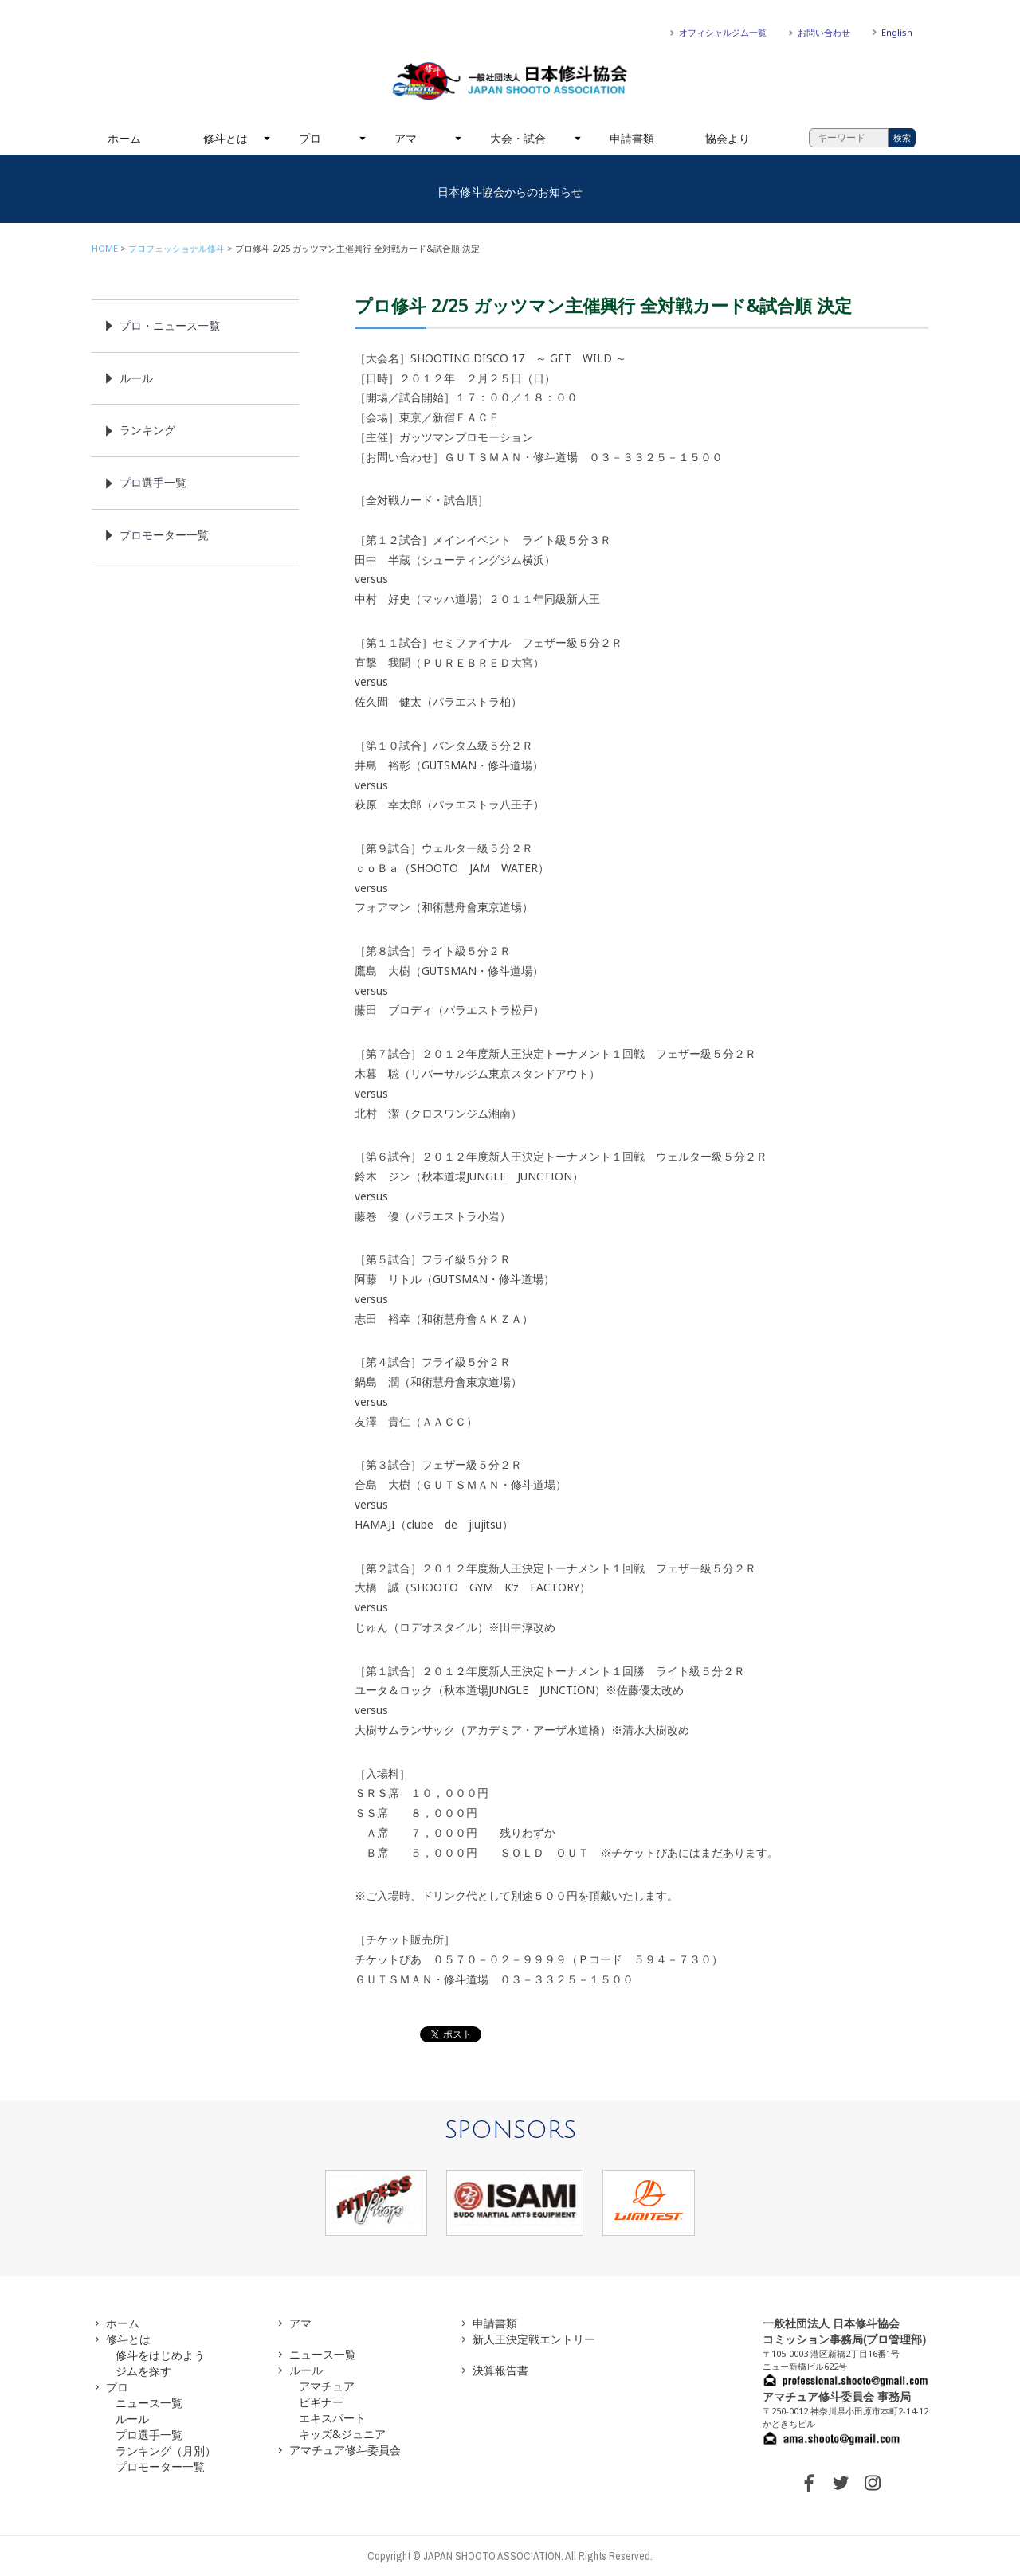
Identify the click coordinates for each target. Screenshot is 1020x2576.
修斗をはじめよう (160, 2355)
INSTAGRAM (872, 2483)
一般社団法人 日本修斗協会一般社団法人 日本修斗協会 (510, 81)
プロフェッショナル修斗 (176, 248)
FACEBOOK (809, 2483)
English (896, 32)
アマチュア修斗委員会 (345, 2449)
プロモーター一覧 (164, 534)
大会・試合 (518, 138)
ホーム (124, 138)
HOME (105, 248)
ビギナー (321, 2402)
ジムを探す (143, 2370)
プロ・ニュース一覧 (170, 325)
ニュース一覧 (149, 2402)
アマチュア (327, 2386)
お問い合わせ (824, 32)
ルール (136, 378)
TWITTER (840, 2483)
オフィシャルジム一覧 (723, 32)
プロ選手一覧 (153, 482)
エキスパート (332, 2417)
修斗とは (225, 138)
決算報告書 (500, 2370)
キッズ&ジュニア (342, 2433)
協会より (727, 138)
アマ (405, 138)
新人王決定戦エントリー (534, 2339)
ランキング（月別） (166, 2450)
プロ (310, 138)
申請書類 (632, 138)
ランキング (147, 429)
